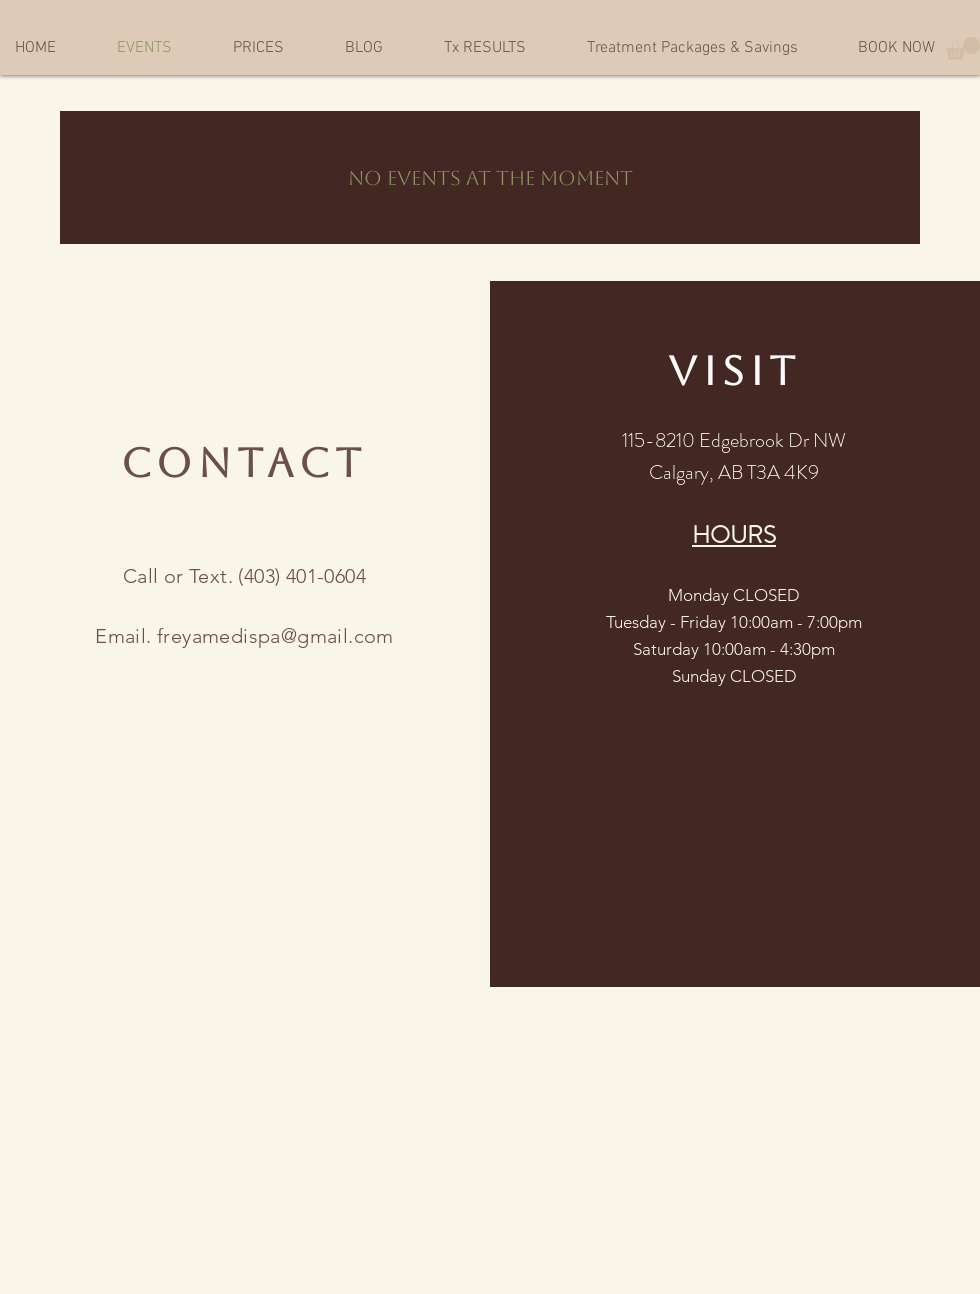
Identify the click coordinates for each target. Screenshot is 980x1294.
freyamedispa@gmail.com (275, 636)
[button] (963, 48)
